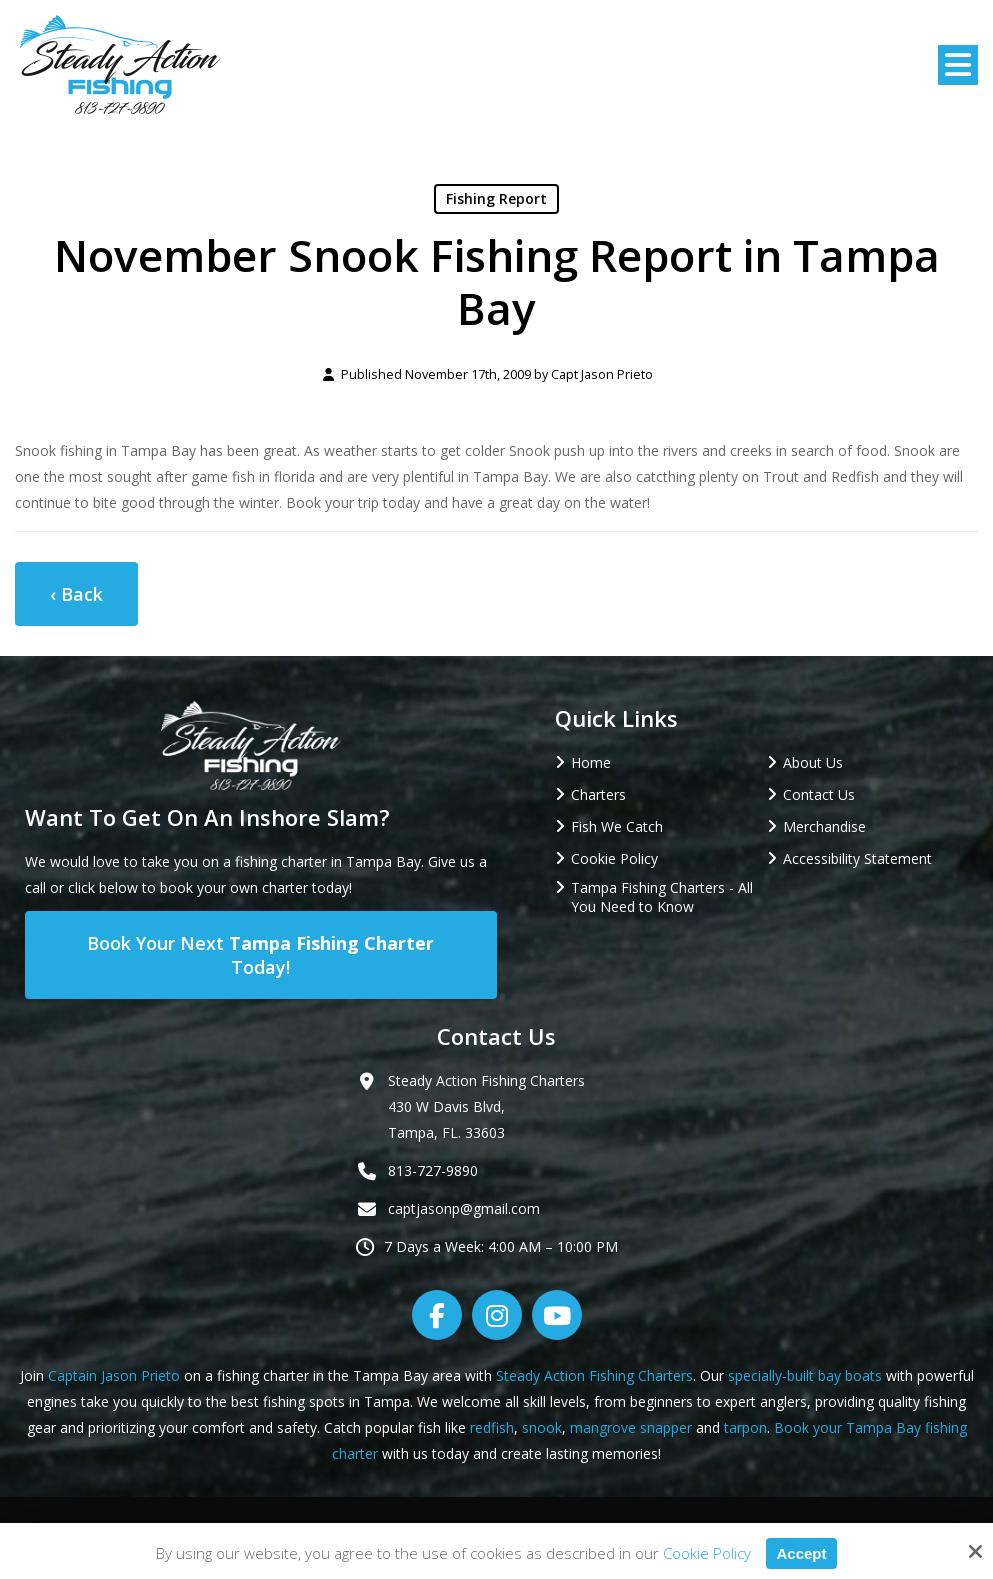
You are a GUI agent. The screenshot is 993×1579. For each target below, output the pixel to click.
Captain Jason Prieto (114, 1375)
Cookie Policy (707, 1553)
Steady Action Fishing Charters (594, 1375)
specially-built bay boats (805, 1375)
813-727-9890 (433, 1170)
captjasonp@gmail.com (464, 1208)
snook (542, 1427)
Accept (801, 1553)
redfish (492, 1427)
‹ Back (76, 594)
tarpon (745, 1427)
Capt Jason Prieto (602, 374)
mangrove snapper (631, 1427)
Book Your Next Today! (260, 955)
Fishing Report (496, 198)
